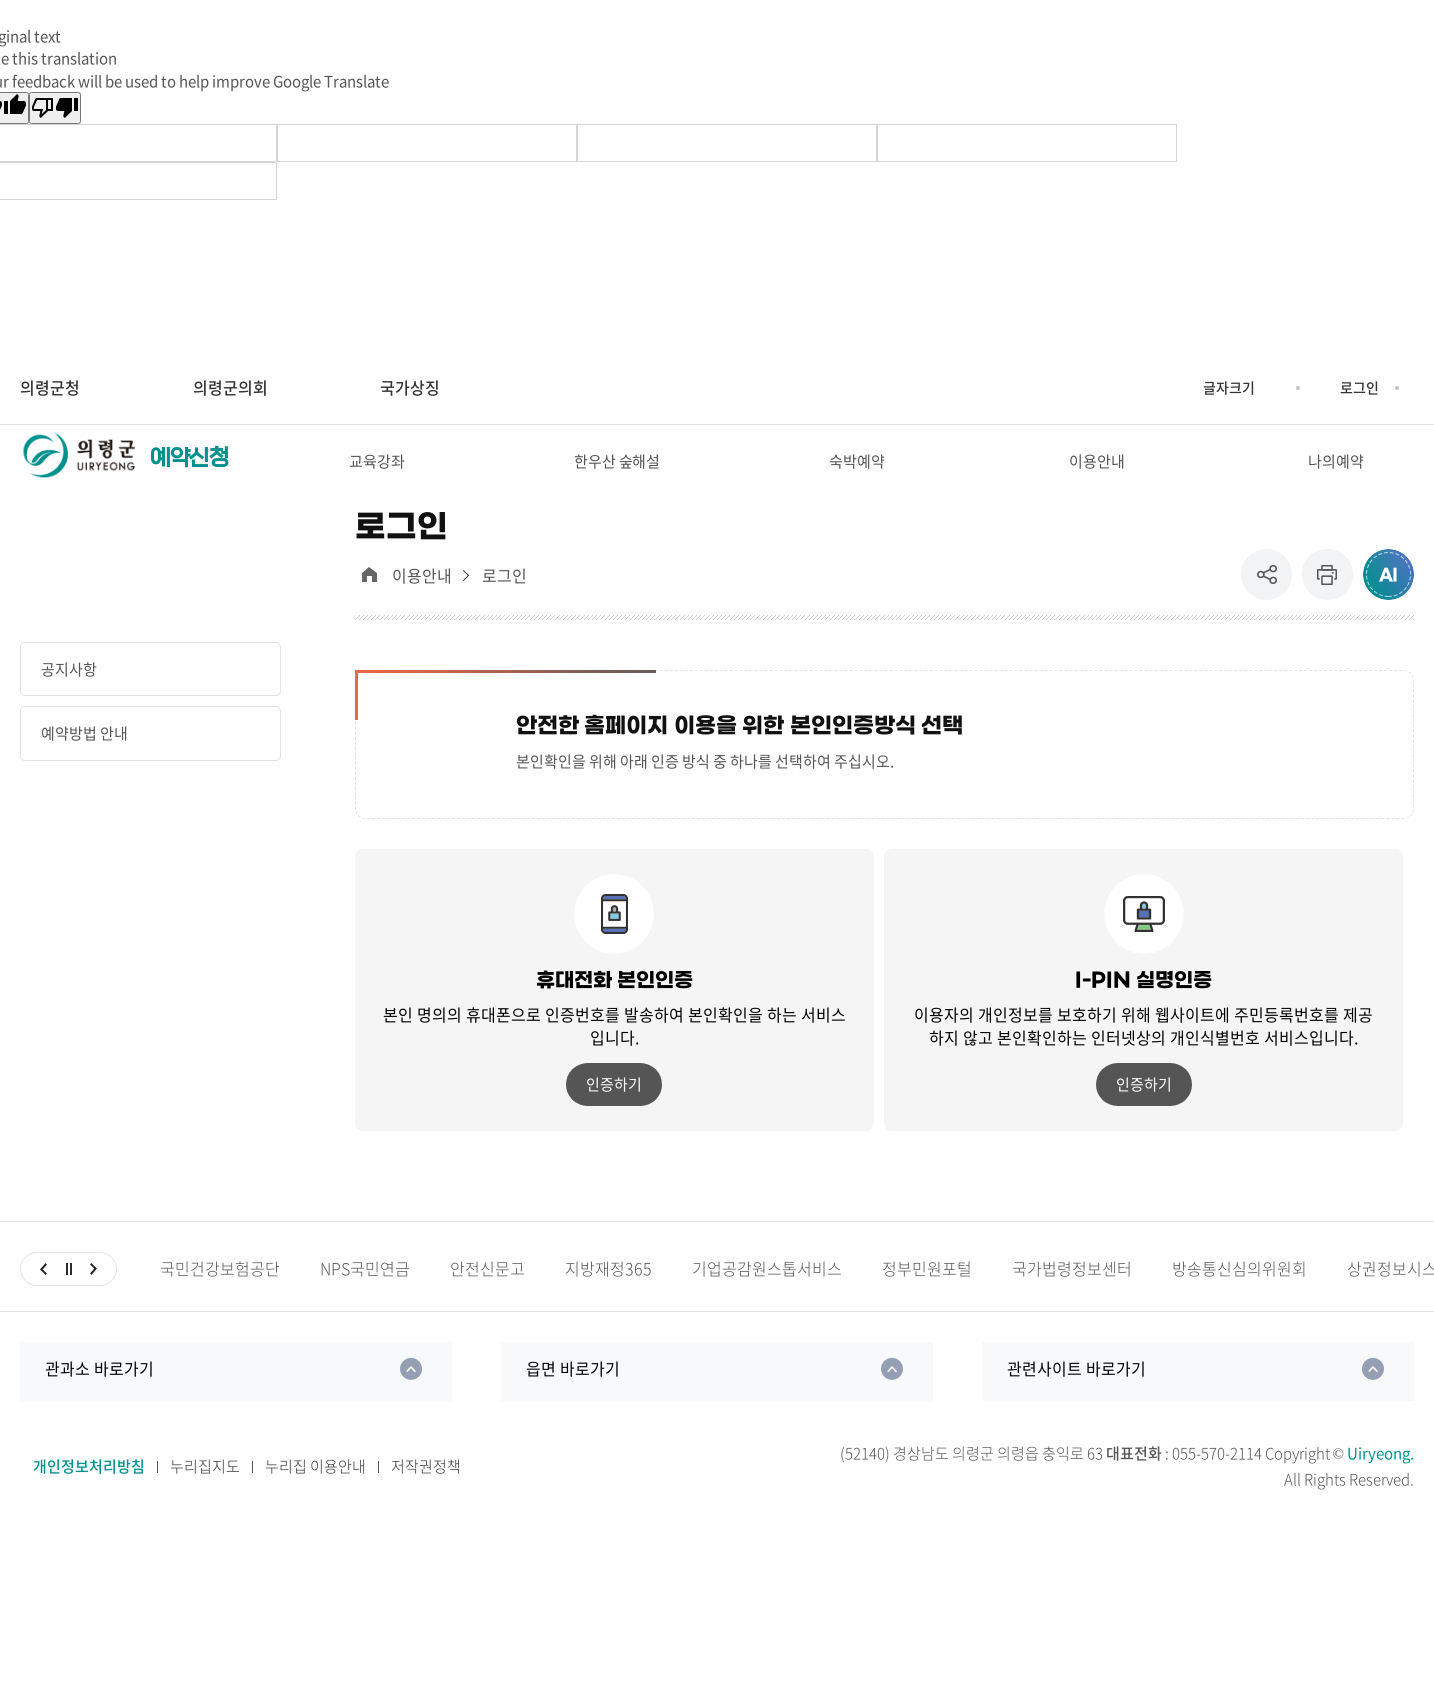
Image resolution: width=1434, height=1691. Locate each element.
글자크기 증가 (1188, 388)
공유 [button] (1271, 609)
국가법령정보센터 (1072, 1302)
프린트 (1327, 609)
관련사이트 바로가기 (1076, 1402)
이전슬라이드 (43, 1303)
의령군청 (50, 387)
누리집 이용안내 (315, 1501)
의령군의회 (230, 387)
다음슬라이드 (93, 1303)
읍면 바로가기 (573, 1402)
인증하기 (614, 1119)
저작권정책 (426, 1501)
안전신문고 (487, 1302)
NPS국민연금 (365, 1302)
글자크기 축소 (1270, 388)
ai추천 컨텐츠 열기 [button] (1388, 609)
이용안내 (422, 610)
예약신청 (189, 475)
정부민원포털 (927, 1302)
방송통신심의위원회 (1239, 1302)
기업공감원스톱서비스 (767, 1302)
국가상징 (410, 387)
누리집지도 (205, 1501)
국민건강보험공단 (220, 1302)
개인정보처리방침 (89, 1501)
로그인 (1359, 387)
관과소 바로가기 (99, 1402)
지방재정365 (608, 1302)
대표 (370, 609)
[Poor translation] (55, 108)
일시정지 (68, 1303)
